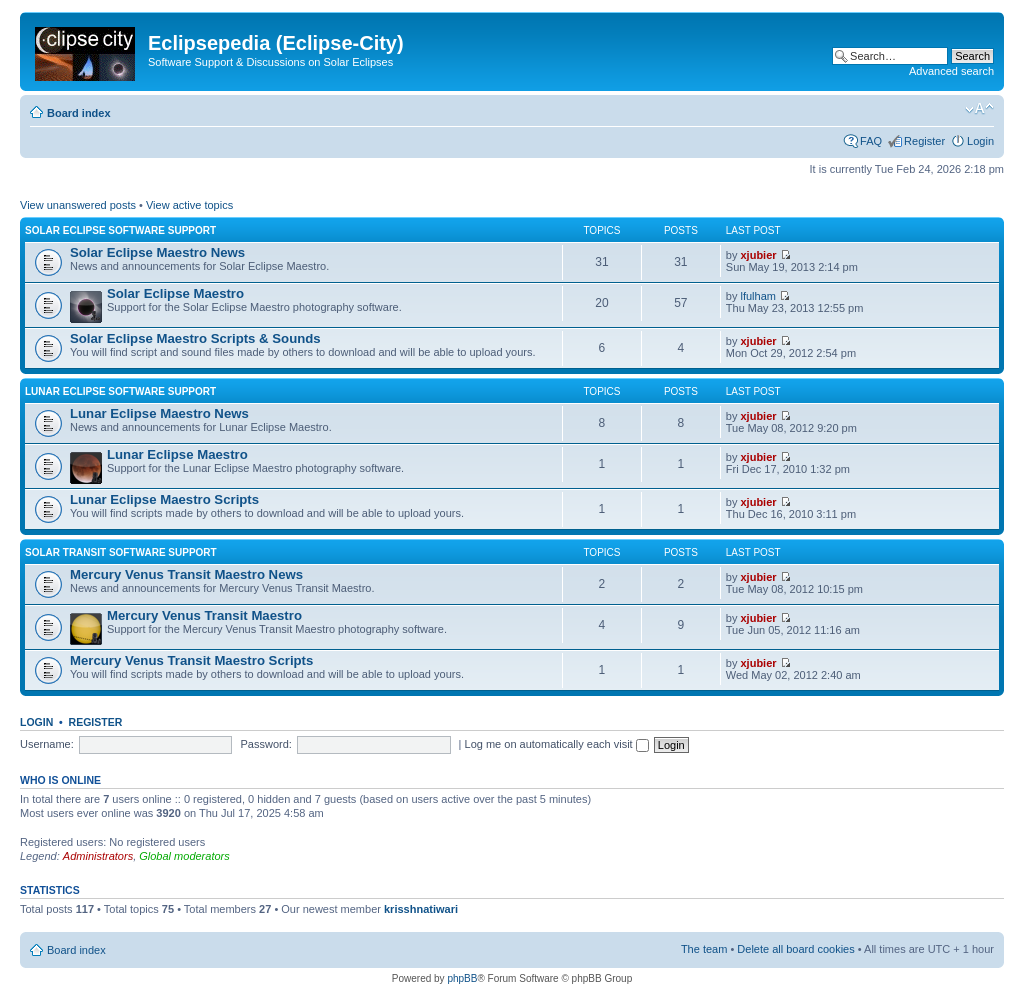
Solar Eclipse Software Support (120, 230)
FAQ (871, 141)
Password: (266, 744)
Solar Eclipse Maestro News (157, 252)
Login (980, 141)
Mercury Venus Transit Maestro (204, 615)
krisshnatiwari (421, 909)
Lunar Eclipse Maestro (177, 454)
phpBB (462, 978)
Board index (79, 113)
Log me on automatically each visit (557, 744)
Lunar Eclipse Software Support (120, 391)
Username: (47, 744)
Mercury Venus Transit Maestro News (186, 574)
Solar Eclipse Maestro (175, 293)
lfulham (758, 296)
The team (704, 949)
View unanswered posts (78, 205)
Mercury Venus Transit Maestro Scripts (191, 660)
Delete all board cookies (795, 949)
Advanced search (951, 71)
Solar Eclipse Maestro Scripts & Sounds (195, 338)
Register (924, 141)
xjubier (759, 255)
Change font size (979, 109)
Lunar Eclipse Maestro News (159, 413)
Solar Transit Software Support (121, 552)
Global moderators (184, 856)
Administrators (98, 856)
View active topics (189, 205)
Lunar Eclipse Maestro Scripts (164, 499)
